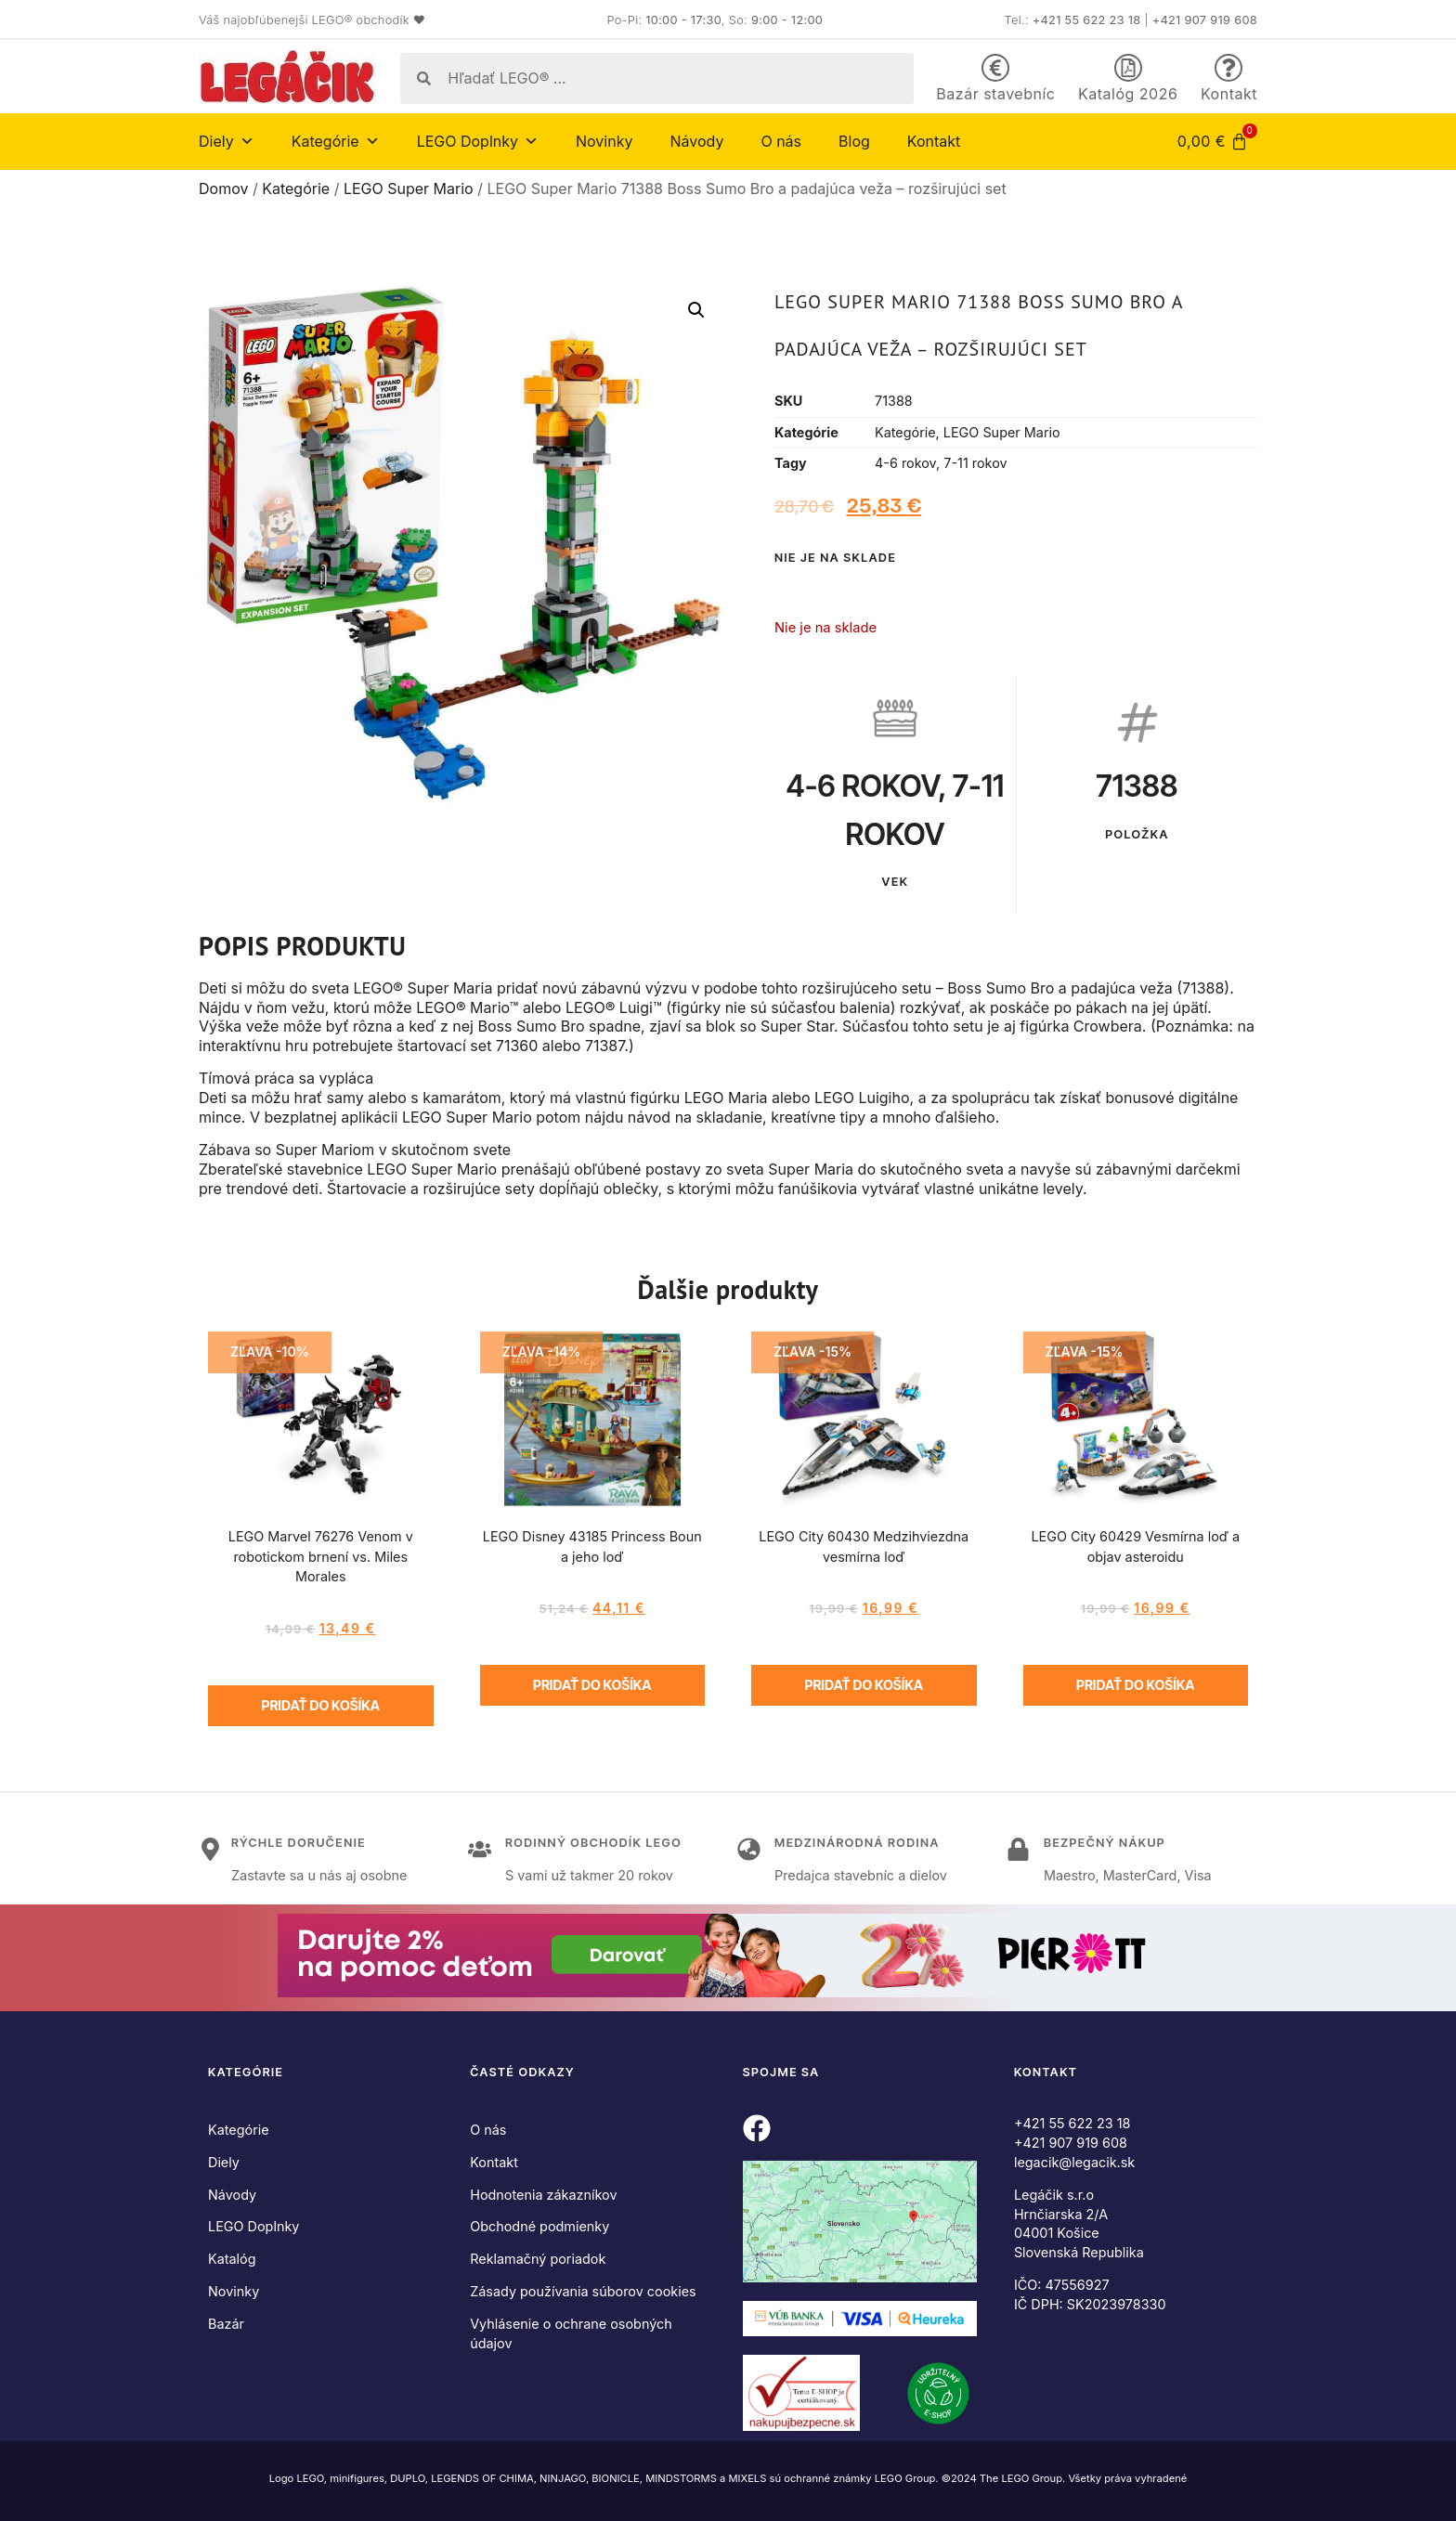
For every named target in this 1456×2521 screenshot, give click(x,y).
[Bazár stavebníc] (995, 68)
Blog (854, 141)
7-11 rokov (975, 463)
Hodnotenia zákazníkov (543, 2195)
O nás (780, 141)
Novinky (604, 141)
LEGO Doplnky (478, 141)
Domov (223, 188)
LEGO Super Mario (409, 188)
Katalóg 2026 (1127, 93)
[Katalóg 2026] (1128, 68)
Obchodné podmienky (539, 2226)
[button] (696, 310)
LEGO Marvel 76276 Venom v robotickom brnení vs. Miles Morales (320, 1556)
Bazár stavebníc (995, 93)
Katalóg (232, 2259)
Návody (696, 141)
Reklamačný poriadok (537, 2259)
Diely (226, 141)
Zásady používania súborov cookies (583, 2291)
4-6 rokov (905, 463)
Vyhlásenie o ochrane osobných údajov (571, 2333)
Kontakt (1229, 93)
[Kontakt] (1228, 68)
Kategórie (336, 141)
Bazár (226, 2324)
